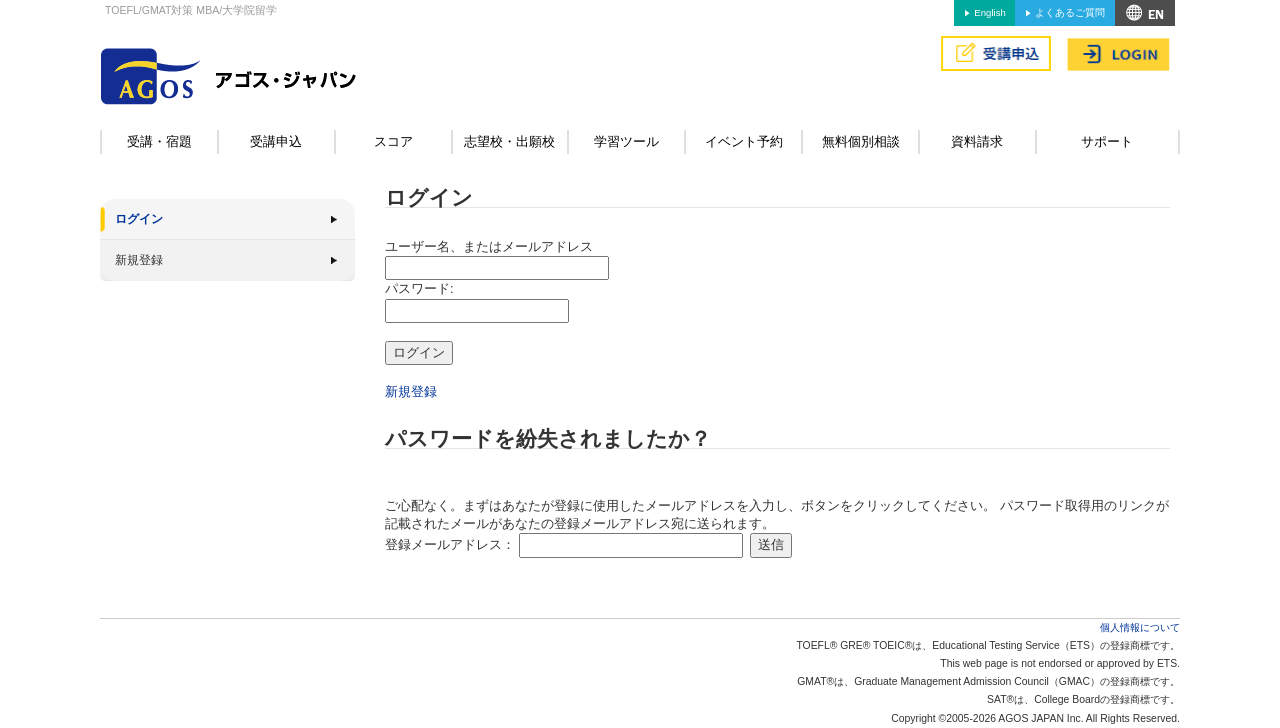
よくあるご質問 (1070, 12)
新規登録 (139, 260)
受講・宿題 (159, 141)
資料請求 (977, 141)
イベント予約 (744, 141)
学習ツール (626, 141)
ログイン (139, 219)
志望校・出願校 (509, 141)
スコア (393, 141)
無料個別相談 (861, 141)
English (989, 12)
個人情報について (1140, 627)
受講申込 (276, 141)
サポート (1107, 141)
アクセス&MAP (1145, 13)
